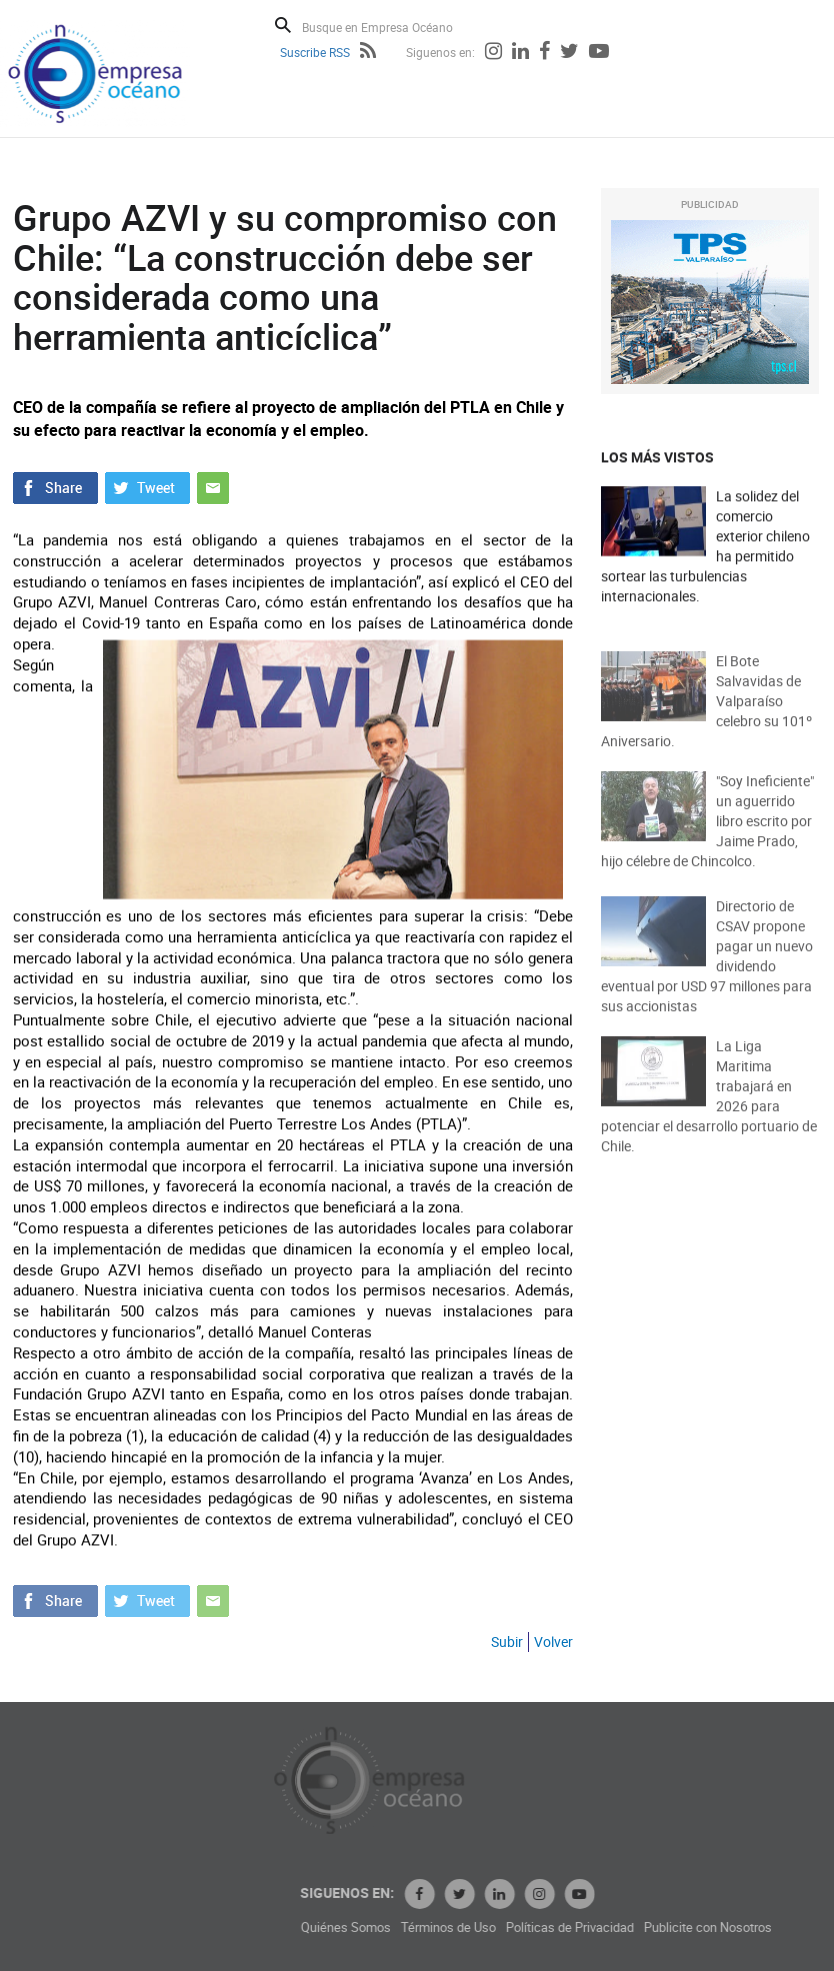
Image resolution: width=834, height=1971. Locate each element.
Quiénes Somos (426, 1927)
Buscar (283, 25)
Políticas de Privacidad (650, 1927)
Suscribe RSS (315, 52)
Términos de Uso (528, 1927)
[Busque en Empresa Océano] (390, 26)
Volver (553, 1641)
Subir (507, 1641)
